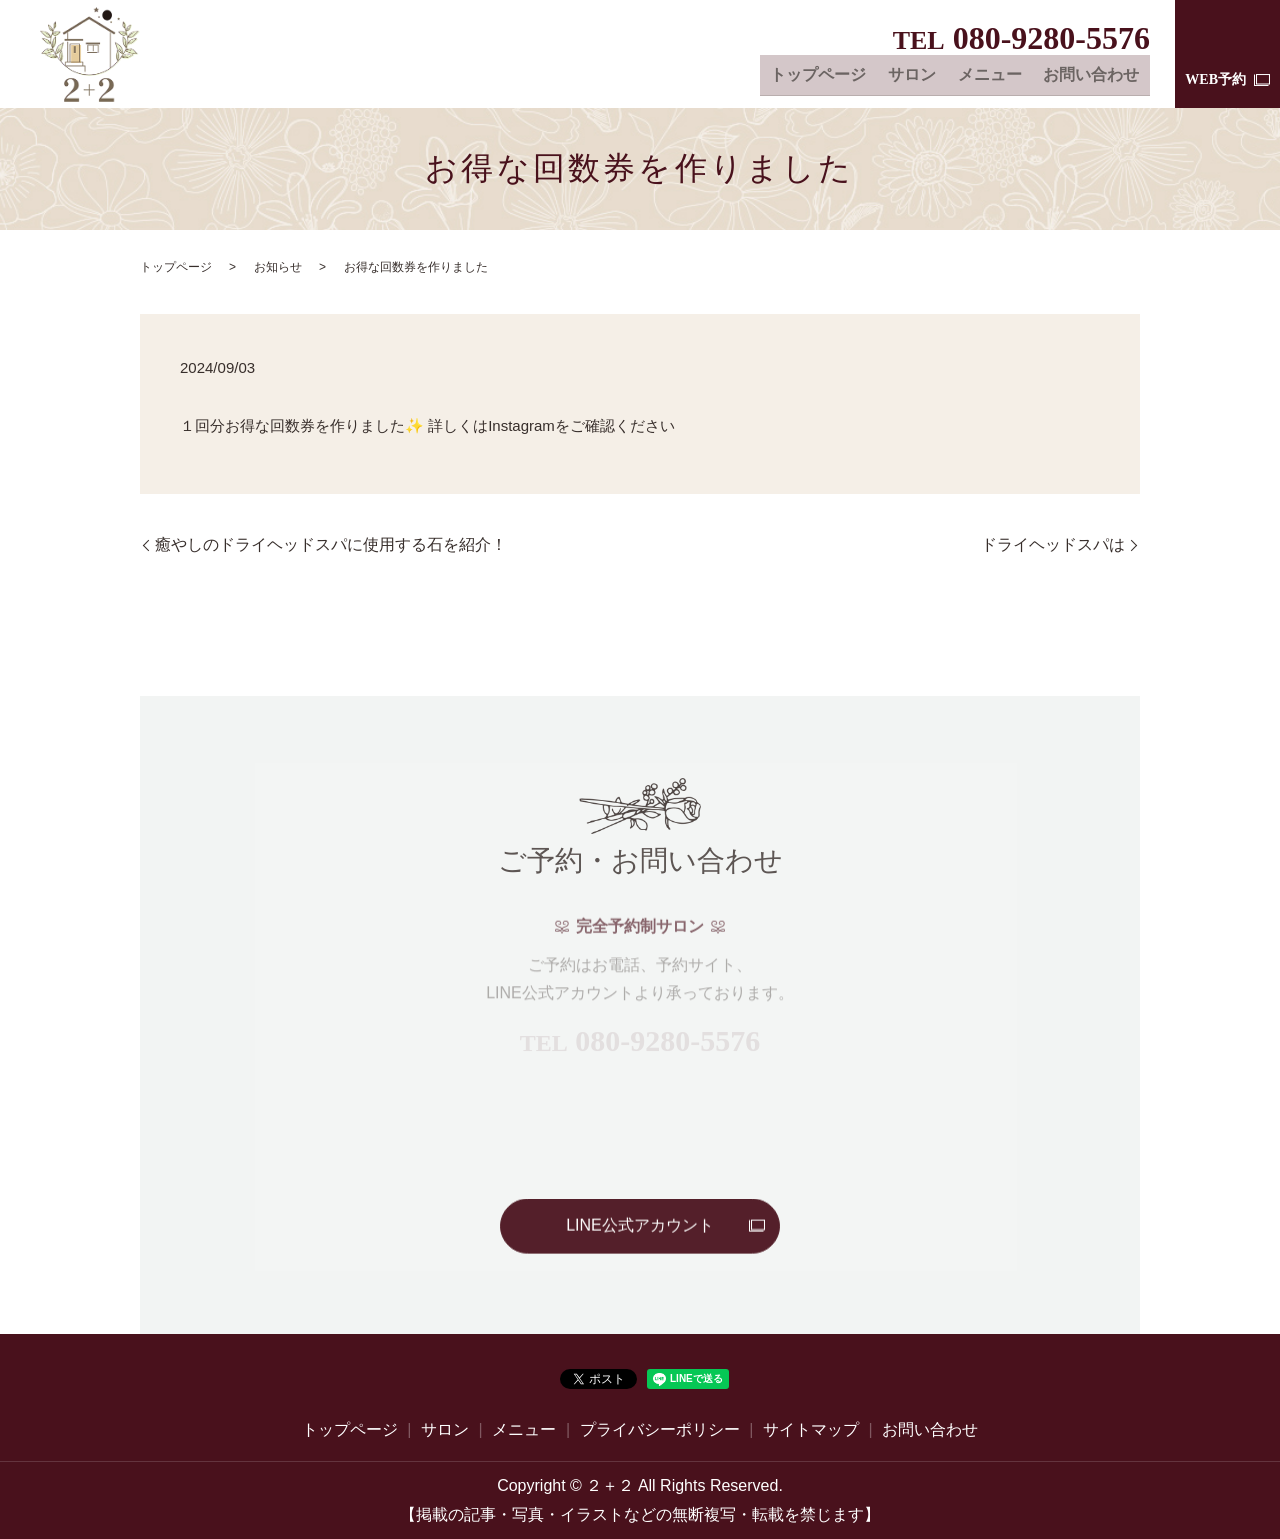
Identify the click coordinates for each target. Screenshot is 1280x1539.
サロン (921, 76)
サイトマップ (811, 1429)
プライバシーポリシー (660, 1429)
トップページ (831, 76)
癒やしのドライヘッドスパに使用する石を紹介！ (331, 544)
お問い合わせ (1093, 76)
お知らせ (278, 267)
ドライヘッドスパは (1053, 544)
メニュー (995, 76)
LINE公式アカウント (640, 1226)
